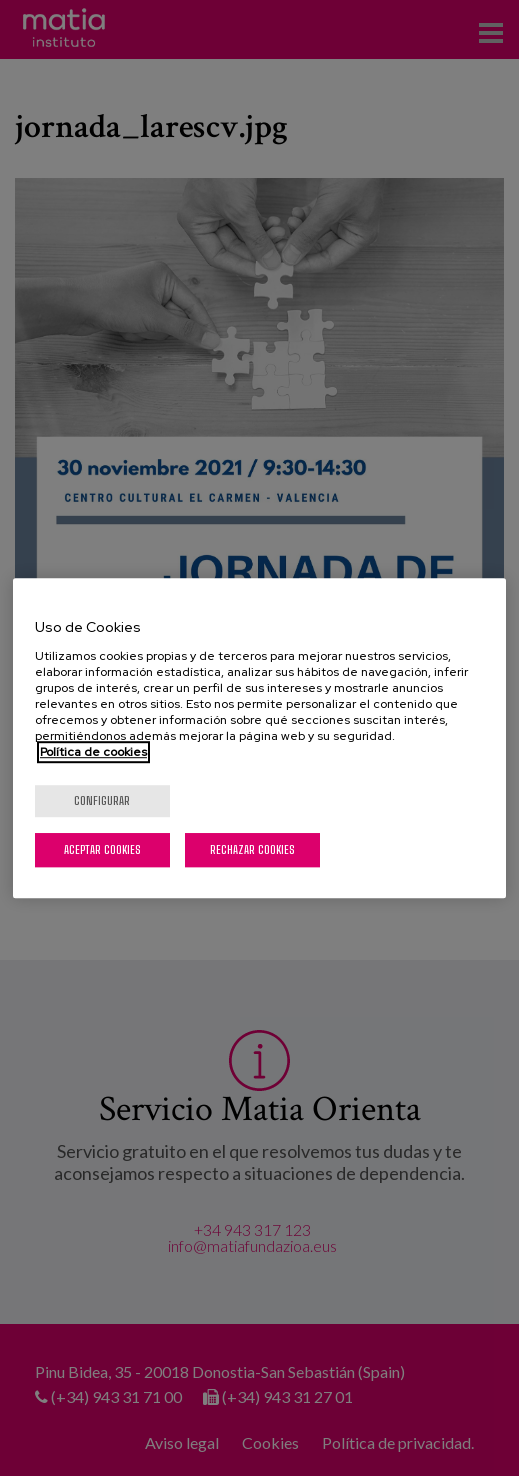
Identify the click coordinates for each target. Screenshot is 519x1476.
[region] (259, 738)
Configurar (102, 800)
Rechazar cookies (252, 849)
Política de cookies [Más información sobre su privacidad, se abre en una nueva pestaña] (93, 752)
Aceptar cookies (102, 849)
